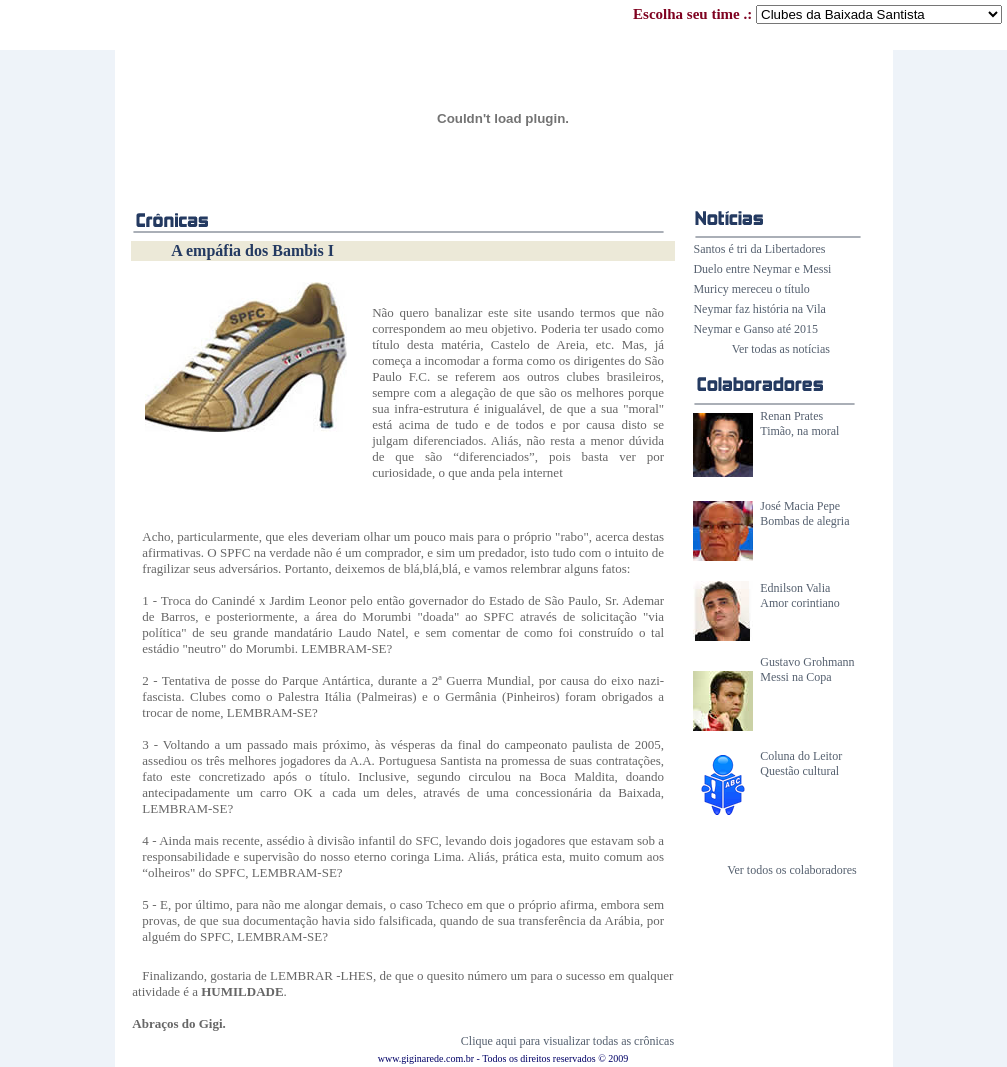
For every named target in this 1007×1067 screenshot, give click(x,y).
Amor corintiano (800, 603)
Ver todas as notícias (781, 349)
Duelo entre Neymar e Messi (762, 269)
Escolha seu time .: (817, 14)
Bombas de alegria (804, 521)
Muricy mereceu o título (751, 289)
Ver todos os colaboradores (792, 870)
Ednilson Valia (795, 588)
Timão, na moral (799, 431)
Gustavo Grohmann (807, 662)
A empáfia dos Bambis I (252, 250)
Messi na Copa (795, 677)
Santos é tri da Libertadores (759, 249)
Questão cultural (799, 771)
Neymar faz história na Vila (759, 309)
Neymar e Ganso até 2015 (755, 329)
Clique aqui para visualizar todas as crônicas (567, 1041)
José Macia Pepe (800, 506)
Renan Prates (791, 416)
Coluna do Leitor (801, 756)
